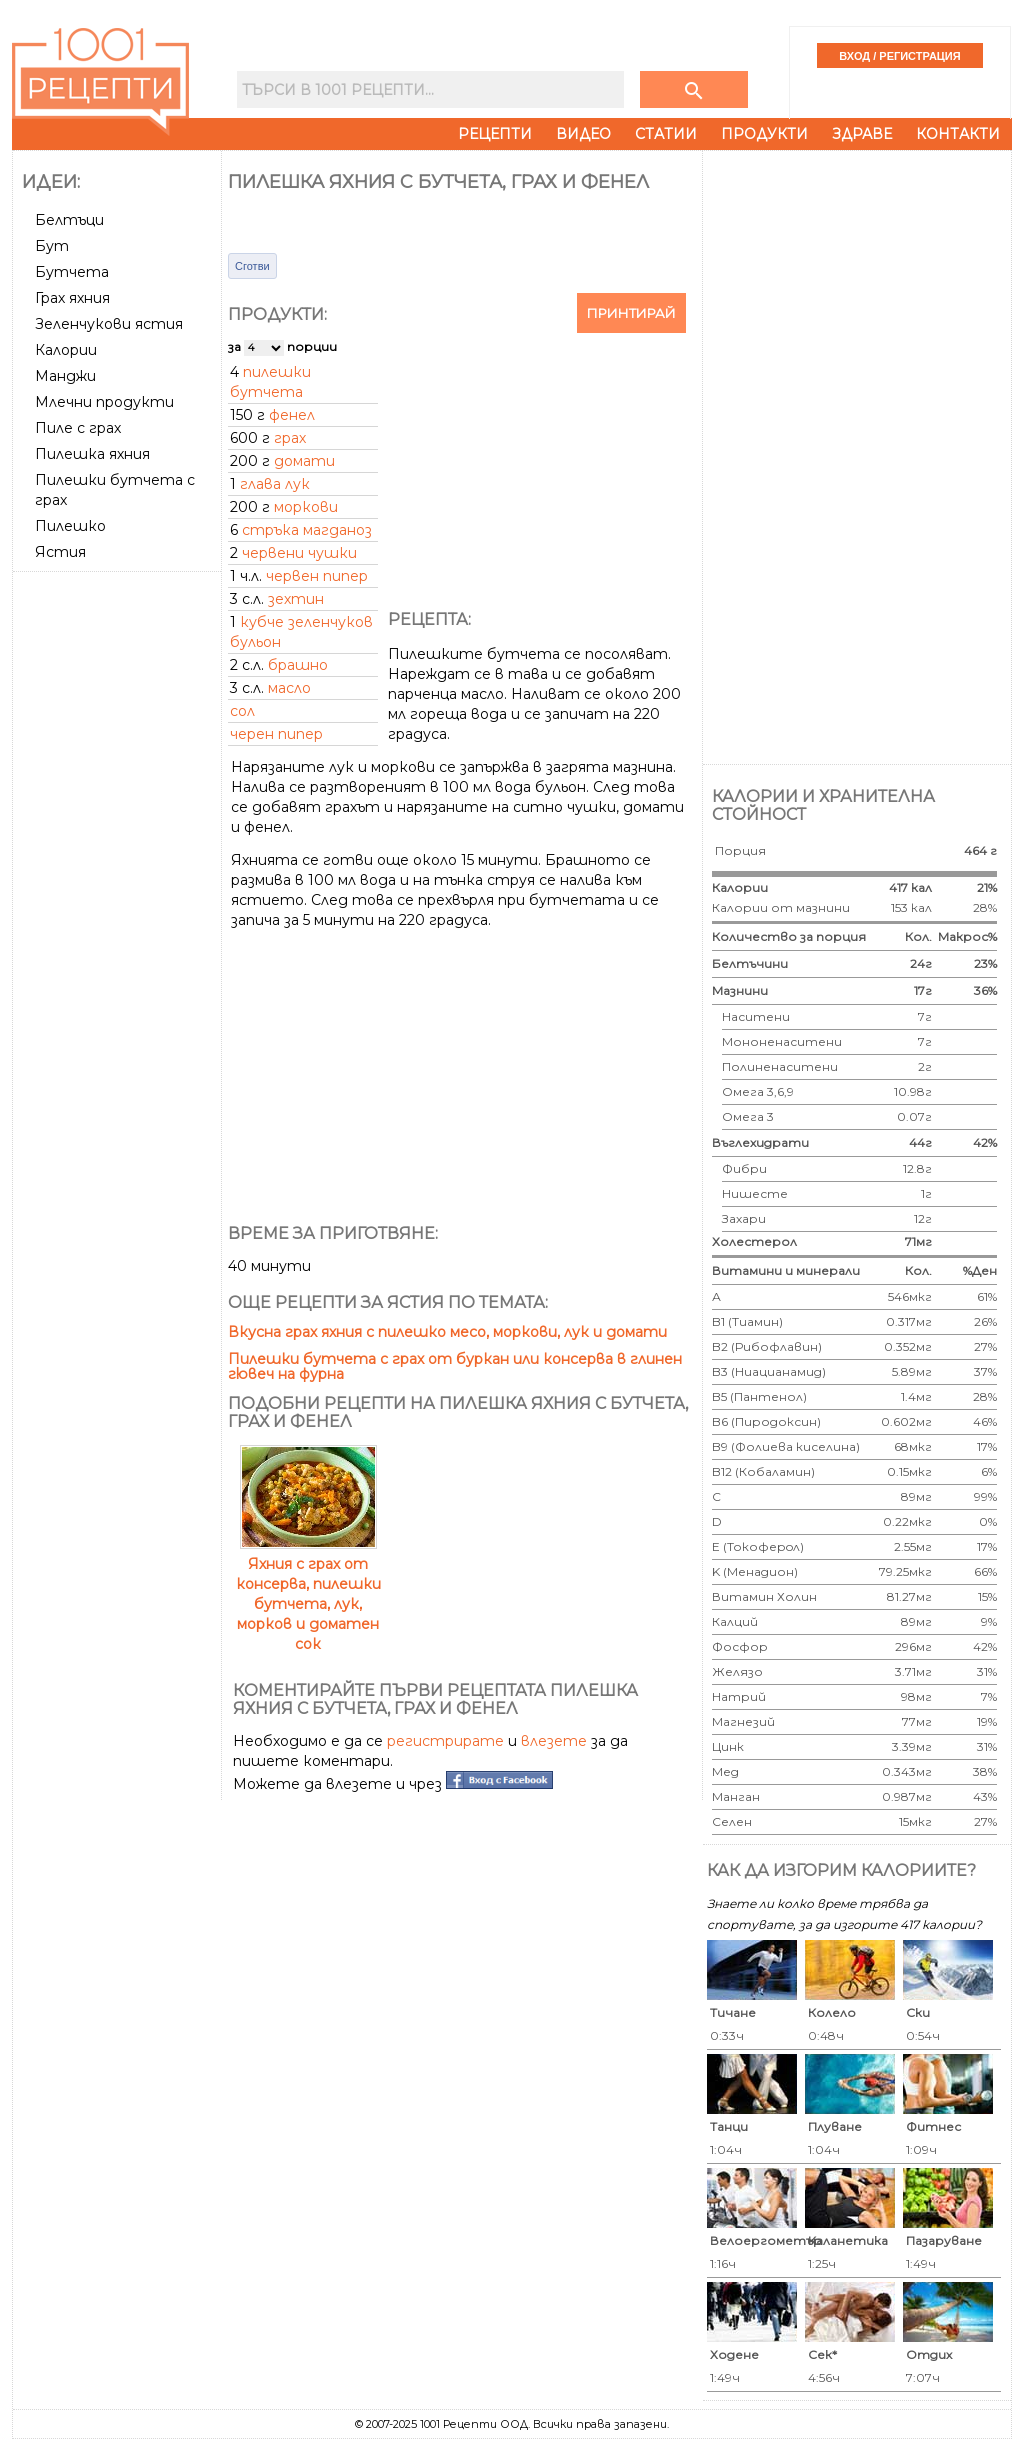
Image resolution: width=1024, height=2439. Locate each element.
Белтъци (69, 220)
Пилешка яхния (92, 454)
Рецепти (495, 134)
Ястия (60, 552)
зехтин (296, 599)
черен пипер (276, 734)
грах (290, 438)
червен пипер (317, 576)
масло (289, 688)
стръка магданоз (307, 530)
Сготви (252, 266)
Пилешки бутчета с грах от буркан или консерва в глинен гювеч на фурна (455, 1366)
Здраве (862, 134)
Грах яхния (72, 298)
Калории (66, 350)
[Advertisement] (119, 879)
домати (304, 461)
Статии (666, 134)
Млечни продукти (104, 402)
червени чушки (299, 553)
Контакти (958, 134)
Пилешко (70, 526)
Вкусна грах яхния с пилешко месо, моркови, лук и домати (447, 1332)
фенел (292, 415)
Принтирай (631, 313)
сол (242, 711)
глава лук (275, 484)
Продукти (764, 134)
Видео (583, 134)
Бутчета (72, 272)
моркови (306, 507)
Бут (52, 246)
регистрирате (445, 1741)
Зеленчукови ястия (109, 324)
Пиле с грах (78, 428)
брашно (298, 665)
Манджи (65, 376)
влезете (554, 1741)
